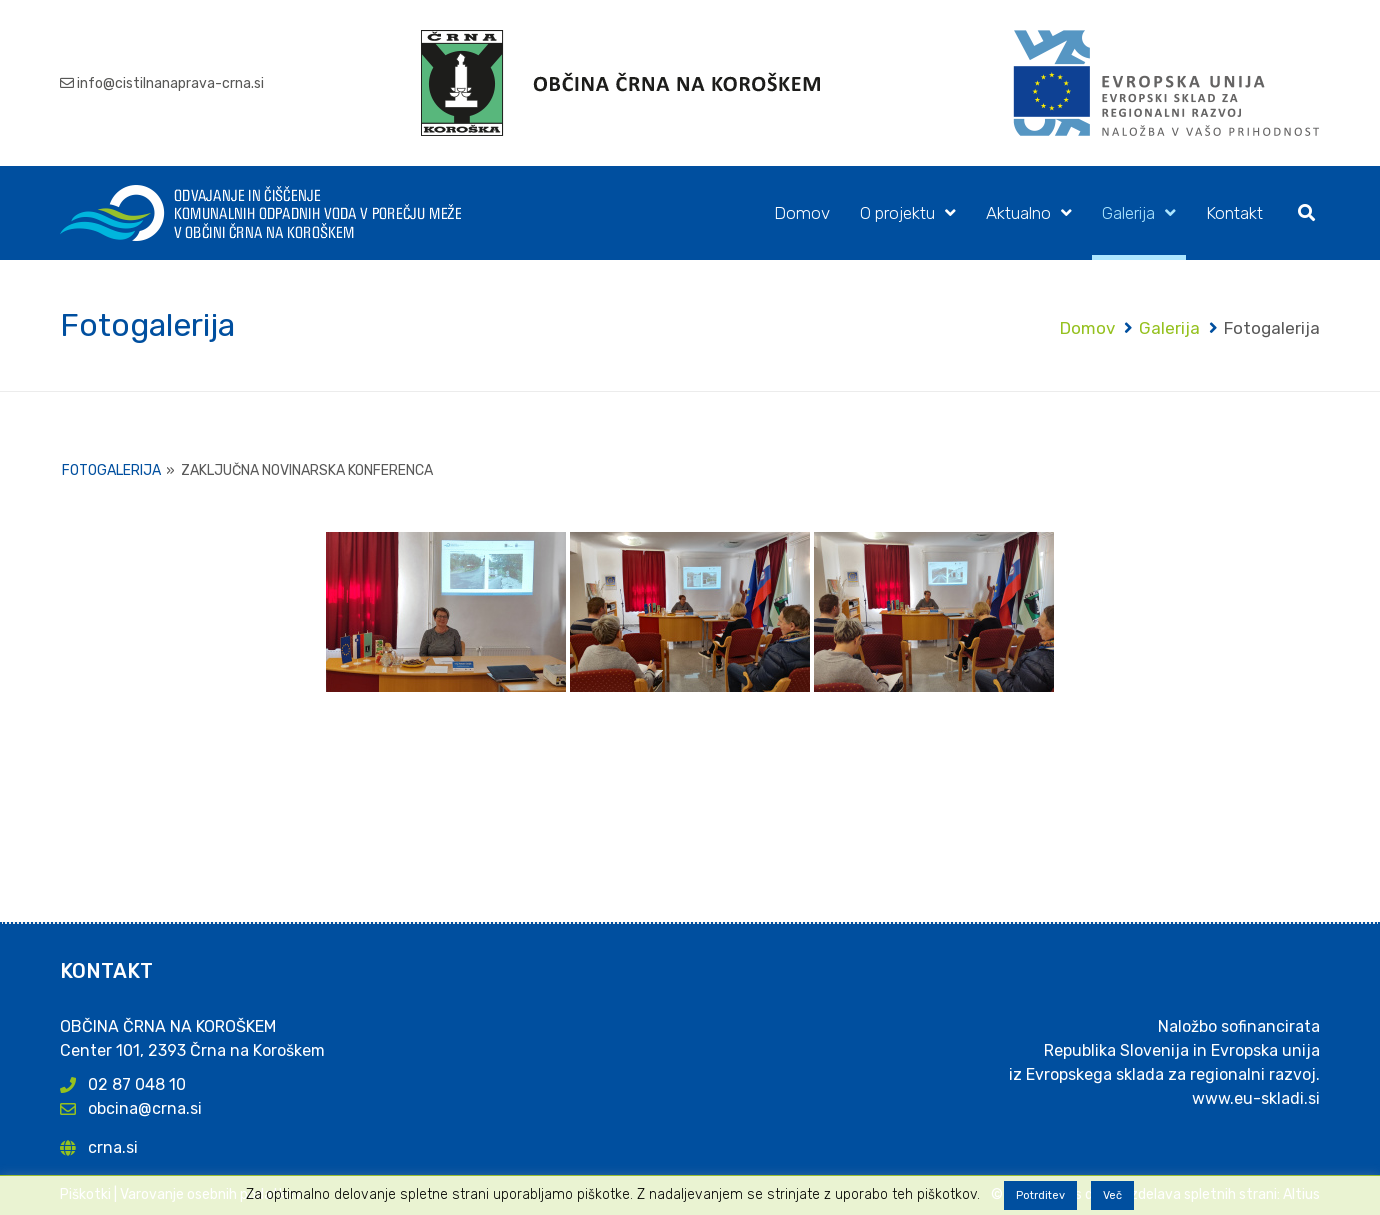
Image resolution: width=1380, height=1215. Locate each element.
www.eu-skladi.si (1256, 1098)
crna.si (113, 1147)
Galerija (1128, 213)
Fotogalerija (111, 470)
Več (1112, 1195)
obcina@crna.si (145, 1108)
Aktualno (1018, 213)
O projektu (897, 213)
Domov (802, 213)
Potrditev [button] (1040, 1195)
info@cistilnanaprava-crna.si (170, 83)
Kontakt (1234, 213)
